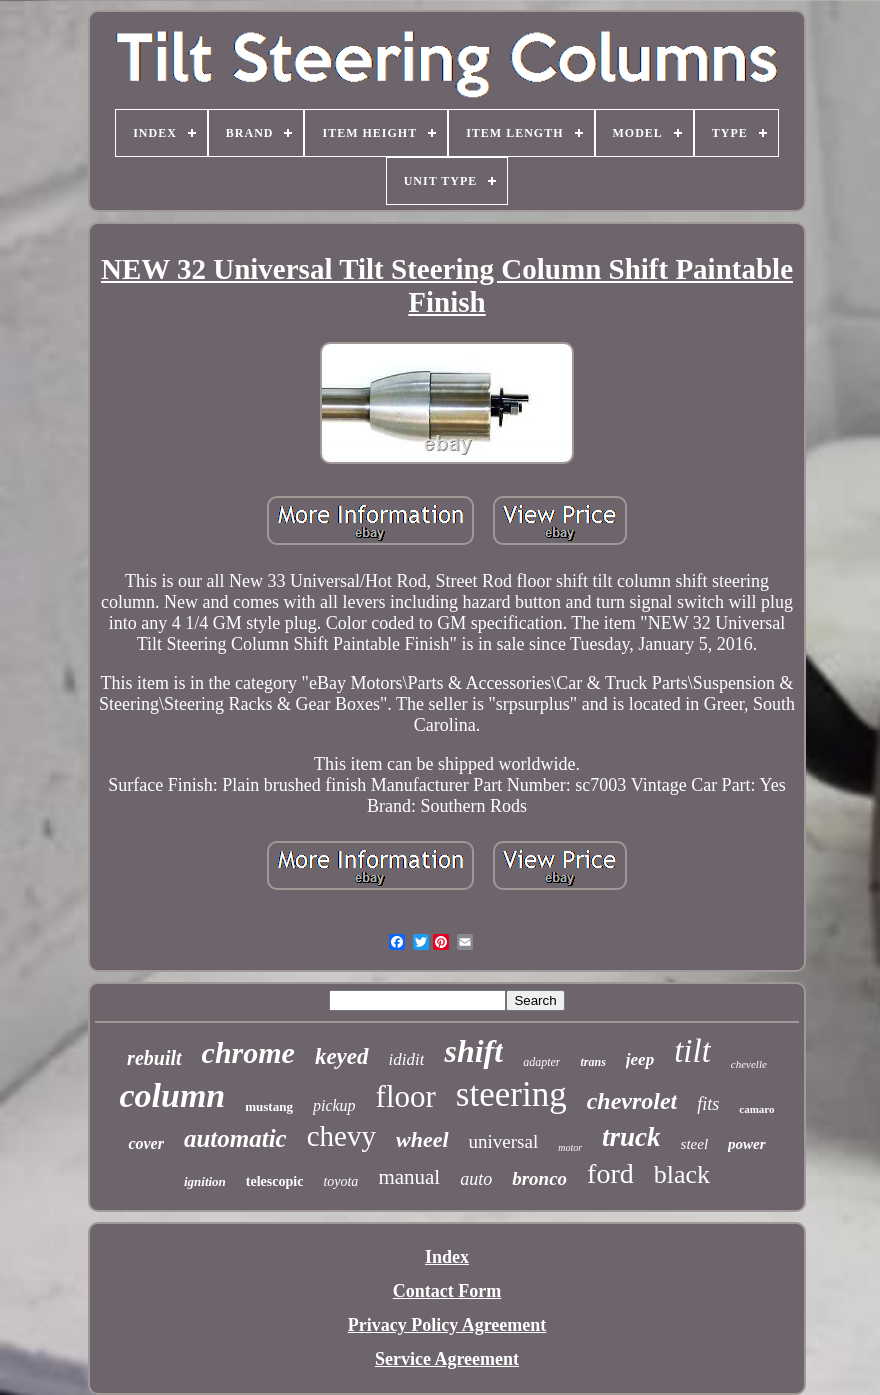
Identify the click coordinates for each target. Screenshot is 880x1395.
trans (592, 1062)
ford (610, 1173)
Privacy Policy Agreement (447, 1325)
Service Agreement (447, 1359)
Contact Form (447, 1291)
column (172, 1095)
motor (570, 1147)
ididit (407, 1059)
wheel (422, 1139)
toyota (340, 1181)
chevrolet (632, 1101)
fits (708, 1104)
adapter (541, 1062)
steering (511, 1094)
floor (406, 1096)
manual (409, 1177)
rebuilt (154, 1058)
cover (146, 1143)
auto (476, 1179)
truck (631, 1137)
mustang (269, 1106)
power (747, 1144)
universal (504, 1141)
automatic (235, 1138)
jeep (640, 1059)
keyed (342, 1056)
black (682, 1174)
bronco (539, 1178)
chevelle (749, 1064)
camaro (756, 1109)
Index (447, 1257)
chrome (248, 1052)
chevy (341, 1136)
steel (695, 1144)
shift (473, 1051)
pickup (334, 1105)
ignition (205, 1181)
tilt (692, 1051)
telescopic (275, 1181)
